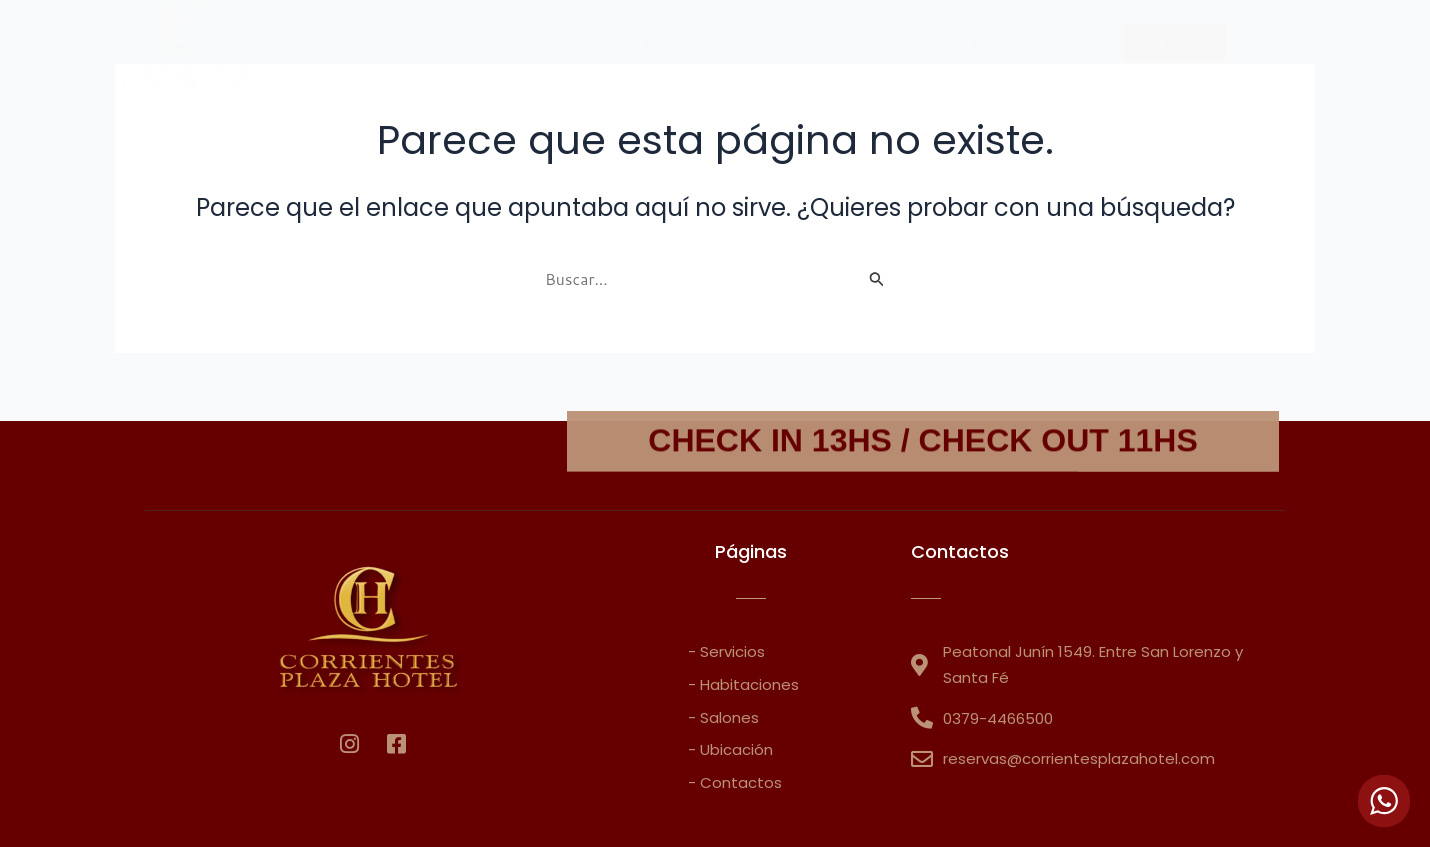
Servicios (723, 42)
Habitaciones (597, 42)
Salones (946, 42)
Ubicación (837, 42)
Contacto (1055, 42)
